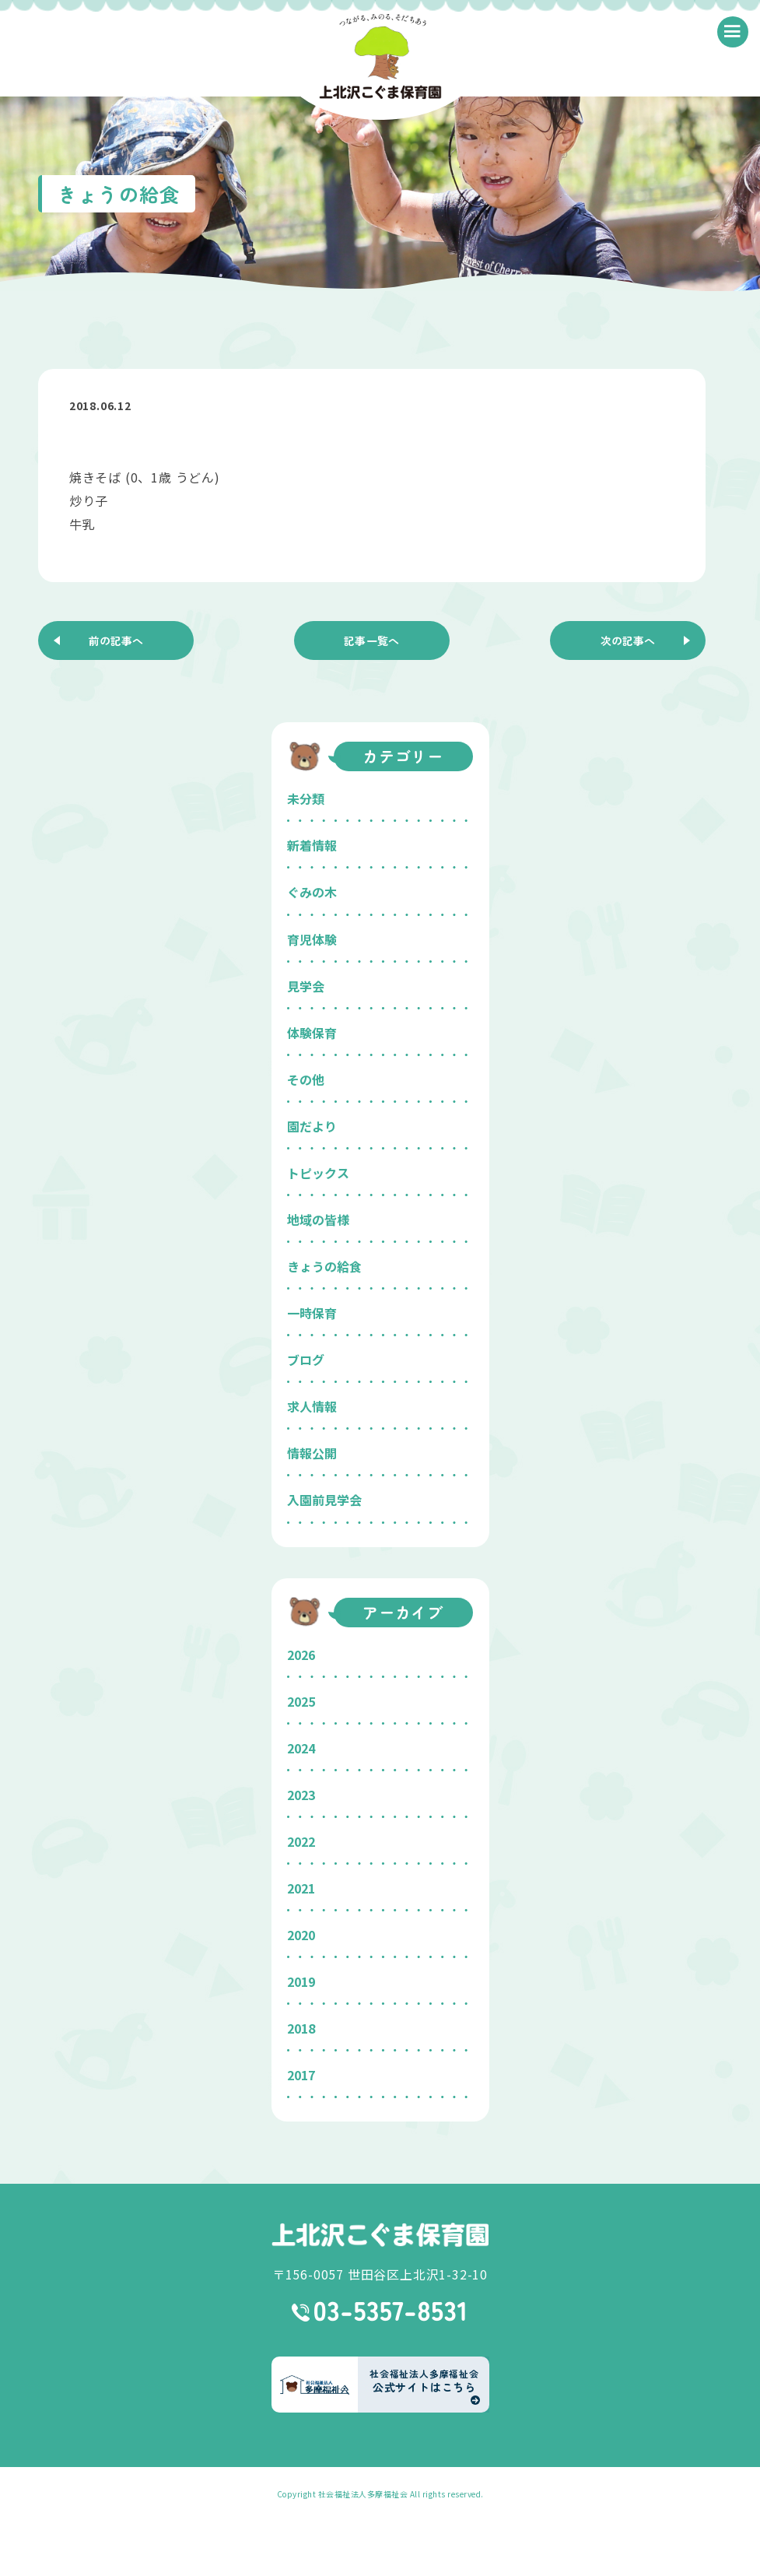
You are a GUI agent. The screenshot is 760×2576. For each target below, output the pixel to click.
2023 (301, 1794)
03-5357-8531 (380, 2311)
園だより (312, 1126)
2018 (301, 2028)
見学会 (305, 986)
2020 (301, 1934)
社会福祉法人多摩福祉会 (363, 2494)
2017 (301, 2074)
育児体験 (312, 939)
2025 (301, 1701)
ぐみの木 (312, 892)
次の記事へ (628, 640)
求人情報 (312, 1406)
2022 (301, 1841)
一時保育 (312, 1313)
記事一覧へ (372, 640)
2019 (301, 1981)
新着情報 (312, 845)
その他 (305, 1079)
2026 (301, 1654)
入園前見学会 (324, 1499)
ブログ (305, 1359)
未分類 (305, 798)
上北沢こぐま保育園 (380, 2235)
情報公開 (312, 1453)
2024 (301, 1748)
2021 (301, 1888)
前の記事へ (116, 640)
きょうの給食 (324, 1266)
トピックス (318, 1172)
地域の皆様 (318, 1219)
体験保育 (312, 1032)
